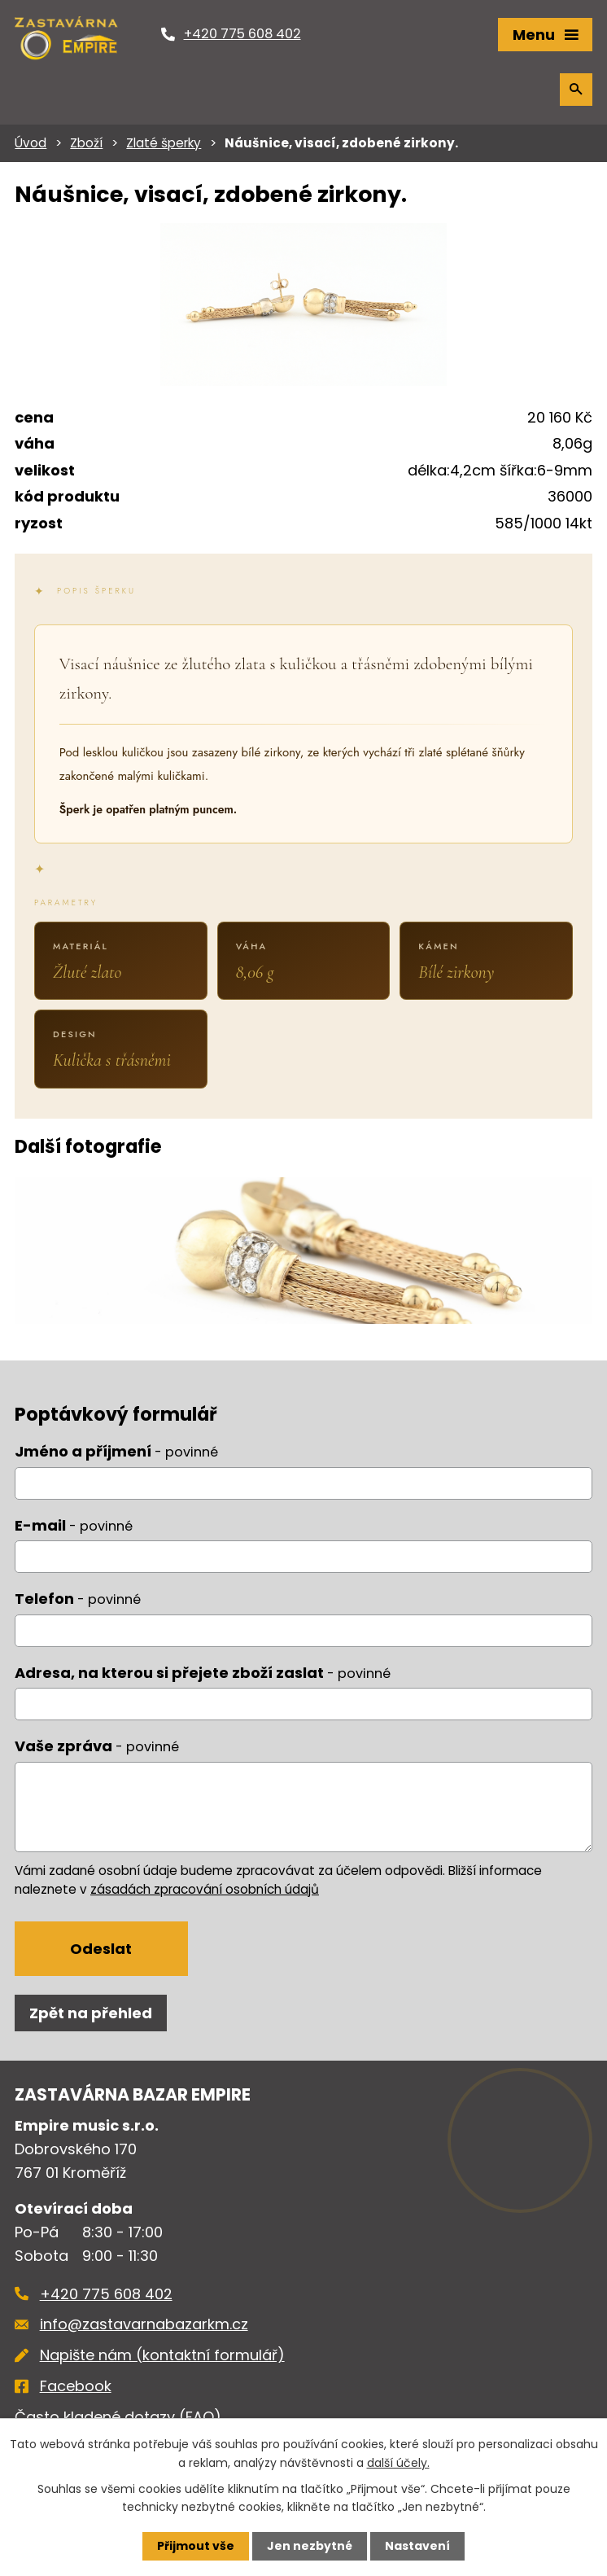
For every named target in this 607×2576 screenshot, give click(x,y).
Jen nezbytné (309, 2546)
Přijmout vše (195, 2546)
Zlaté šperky (163, 142)
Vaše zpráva (97, 1746)
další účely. (398, 2462)
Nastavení (417, 2546)
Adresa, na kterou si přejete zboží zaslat (203, 1673)
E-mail (74, 1525)
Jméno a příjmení (116, 1451)
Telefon (78, 1598)
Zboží (86, 142)
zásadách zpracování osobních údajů (204, 1889)
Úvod (30, 142)
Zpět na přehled (90, 2013)
